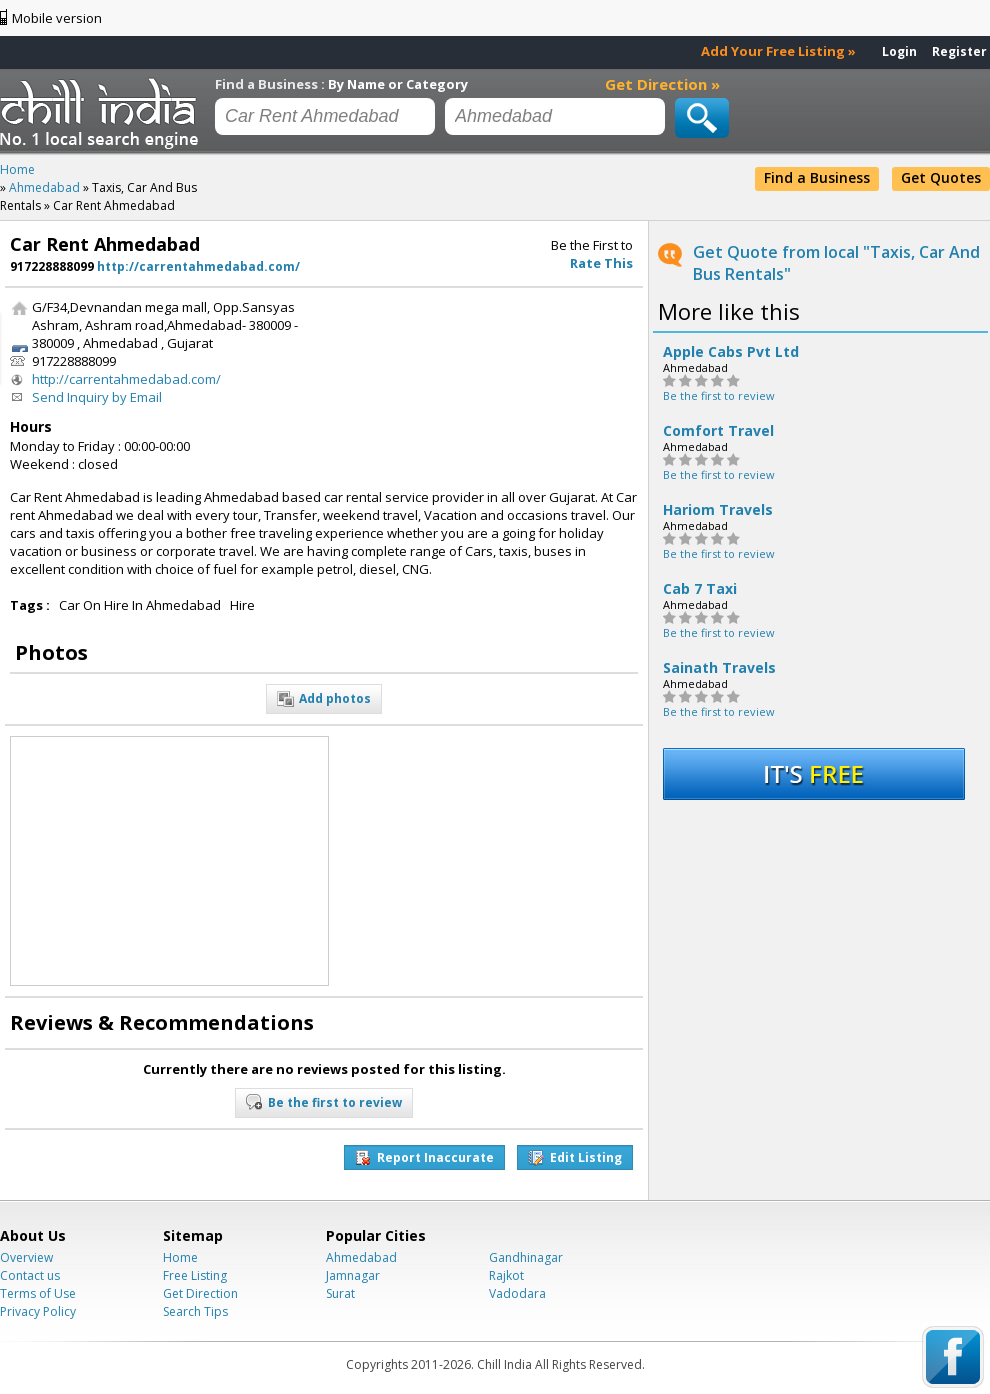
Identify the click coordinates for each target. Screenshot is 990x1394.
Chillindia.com (102, 113)
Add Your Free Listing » (778, 51)
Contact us (30, 1275)
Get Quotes (941, 177)
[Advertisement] (427, 360)
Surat (340, 1293)
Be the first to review (719, 395)
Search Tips (195, 1311)
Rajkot (506, 1275)
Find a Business (817, 177)
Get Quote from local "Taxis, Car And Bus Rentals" (836, 263)
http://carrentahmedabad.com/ (198, 266)
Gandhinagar (526, 1257)
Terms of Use (38, 1293)
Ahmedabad (361, 1257)
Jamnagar (353, 1275)
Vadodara (517, 1293)
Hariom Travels (718, 510)
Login (899, 51)
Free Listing (195, 1275)
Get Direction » (662, 84)
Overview (26, 1257)
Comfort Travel (718, 431)
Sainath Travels (719, 668)
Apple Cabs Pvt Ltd (731, 352)
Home (180, 1257)
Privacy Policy (38, 1311)
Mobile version (57, 18)
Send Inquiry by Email (97, 397)
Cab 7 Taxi (700, 589)
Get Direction (200, 1293)
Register (959, 51)
